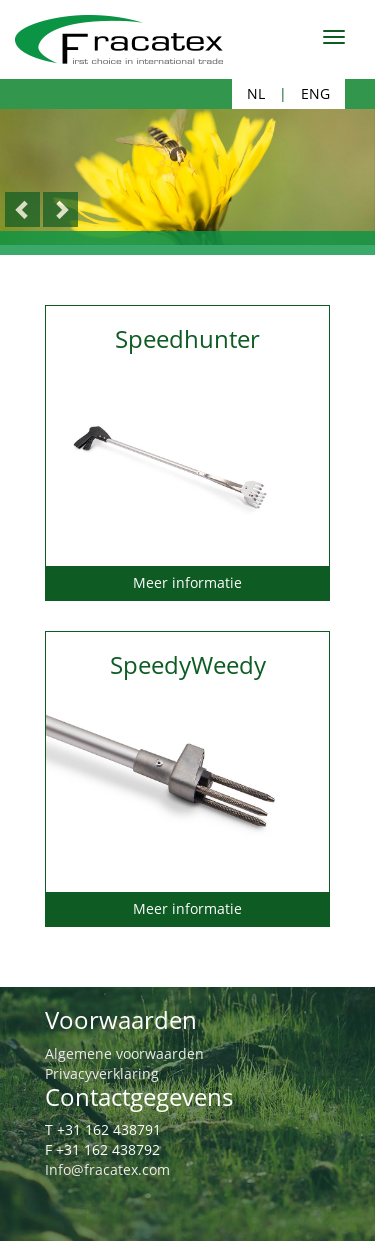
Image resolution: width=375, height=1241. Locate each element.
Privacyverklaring (102, 1073)
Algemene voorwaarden (124, 1053)
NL (256, 93)
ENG (315, 93)
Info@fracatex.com (107, 1169)
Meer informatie (187, 582)
